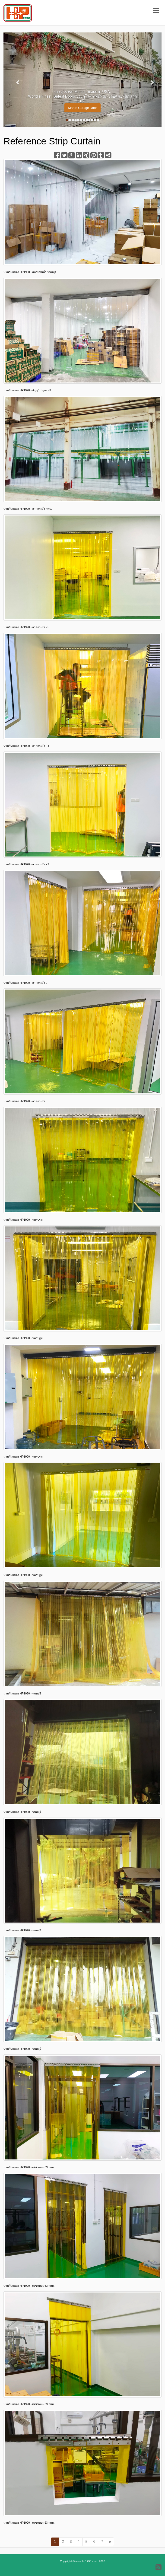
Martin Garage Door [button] (82, 108)
